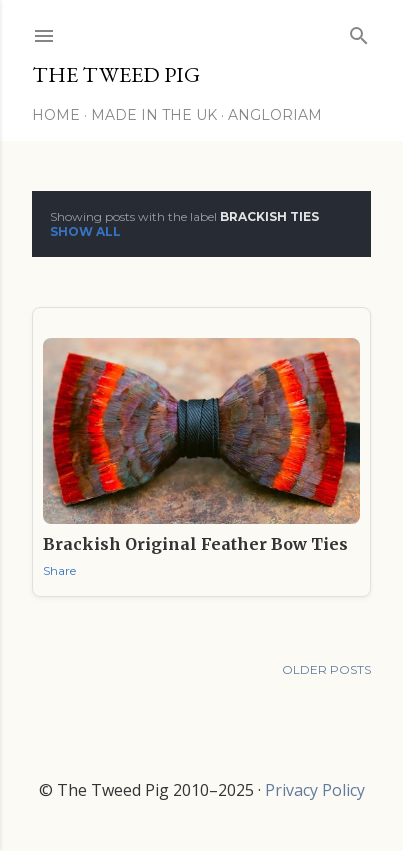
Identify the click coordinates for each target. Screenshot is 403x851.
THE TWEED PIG (116, 74)
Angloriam (275, 115)
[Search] (359, 31)
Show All (85, 231)
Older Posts (326, 669)
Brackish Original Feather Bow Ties (195, 544)
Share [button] (59, 570)
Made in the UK (154, 115)
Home (56, 115)
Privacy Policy (315, 790)
